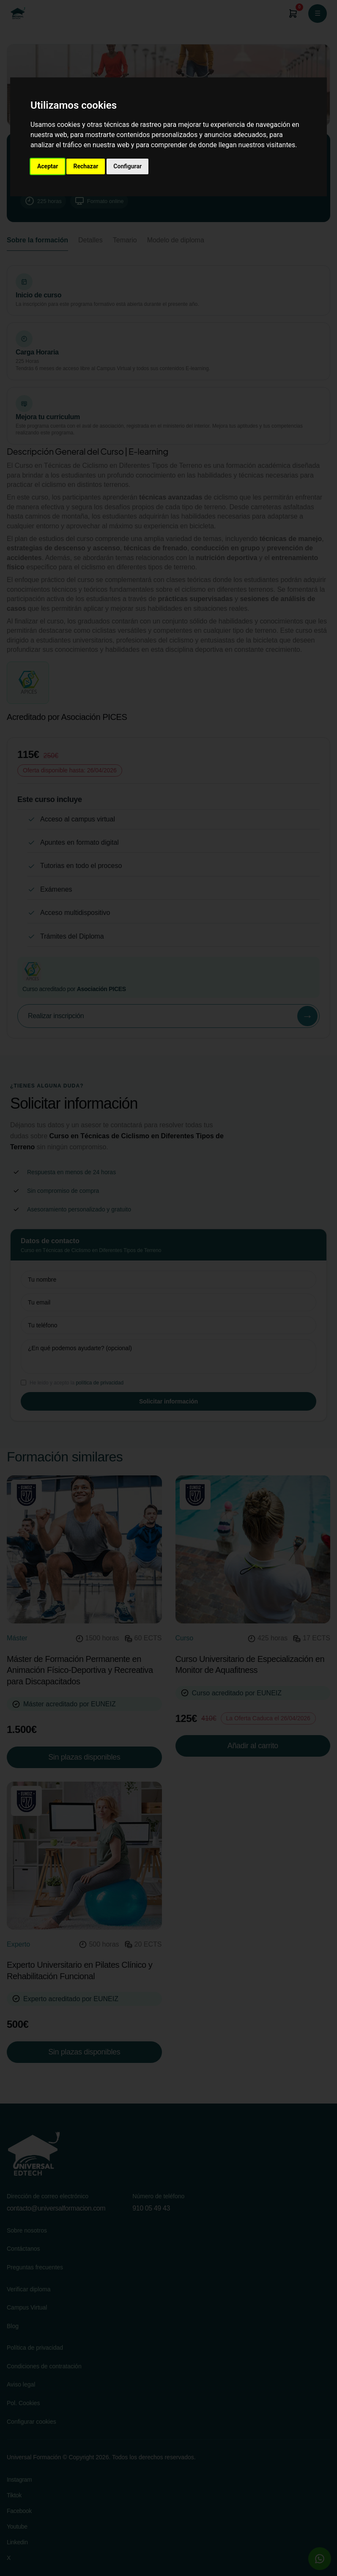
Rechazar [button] (85, 166)
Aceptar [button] (47, 166)
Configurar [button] (127, 166)
